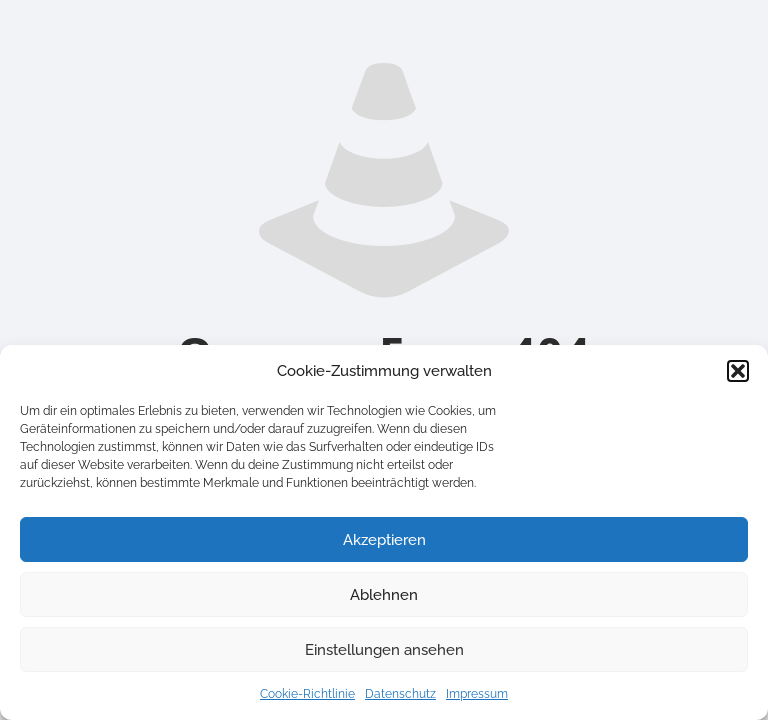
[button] (738, 371)
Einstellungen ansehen (384, 650)
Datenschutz (400, 694)
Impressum (477, 694)
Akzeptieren (384, 540)
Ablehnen (384, 595)
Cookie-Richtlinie (307, 694)
